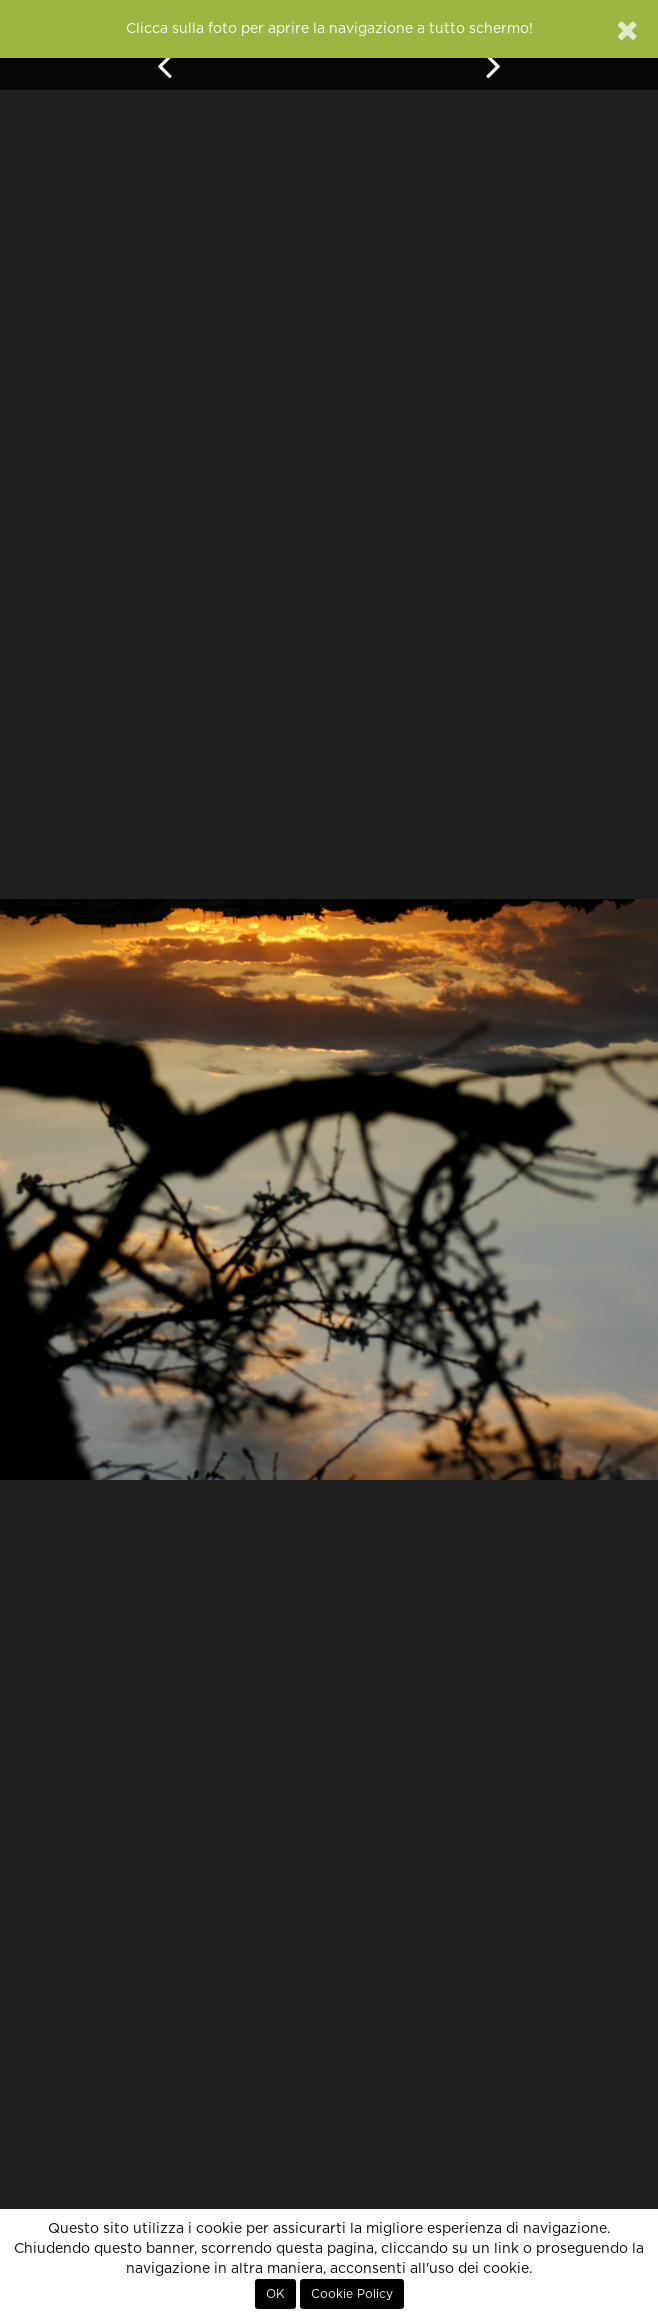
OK (275, 2294)
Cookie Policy (352, 2294)
